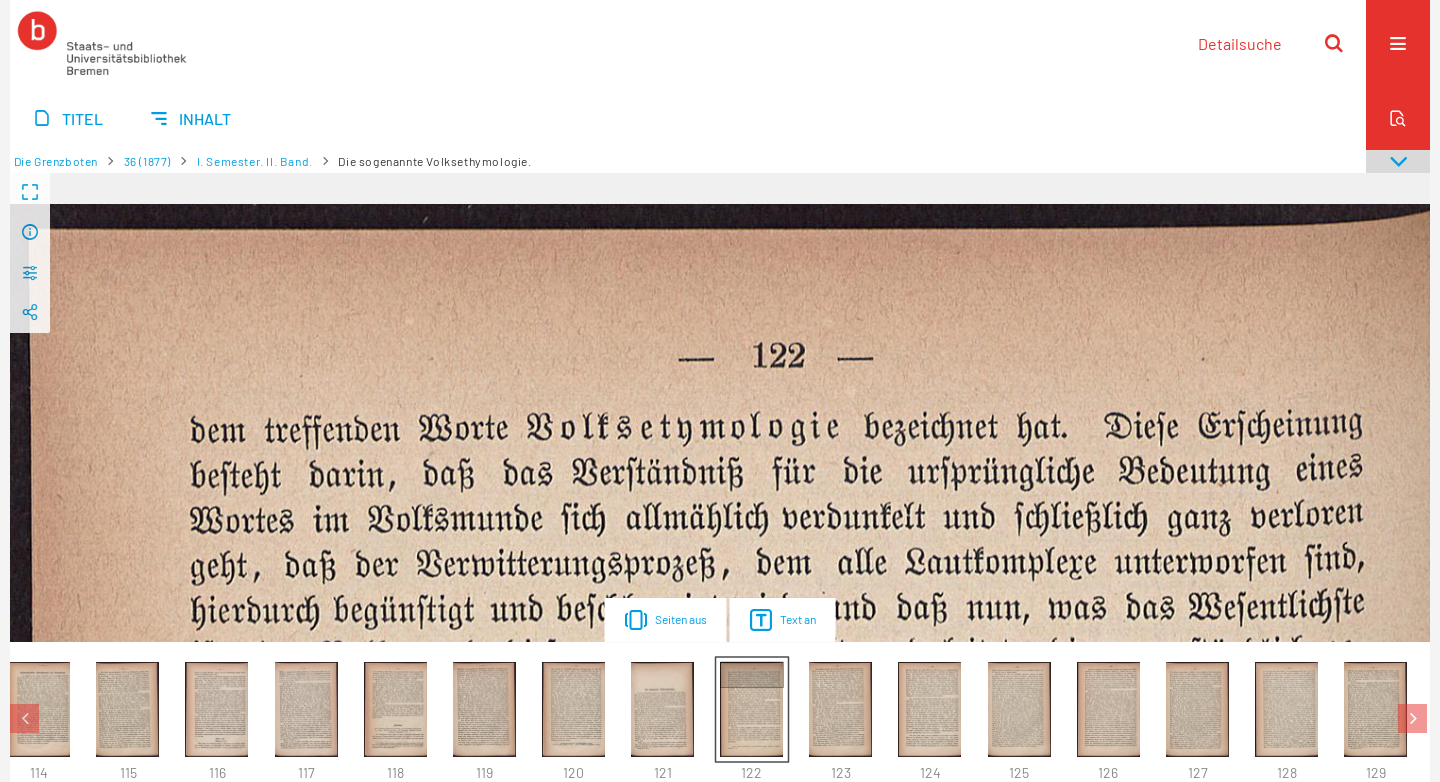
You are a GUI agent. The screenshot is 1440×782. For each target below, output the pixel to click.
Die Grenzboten (56, 161)
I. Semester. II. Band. (255, 161)
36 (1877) (147, 161)
